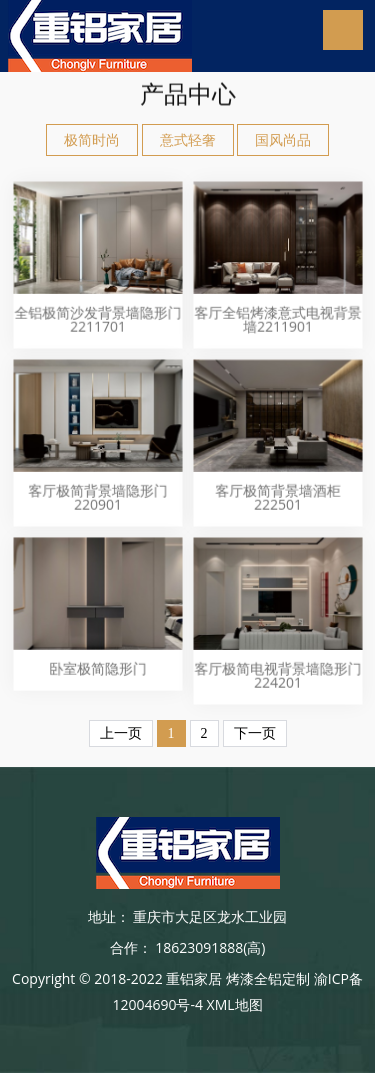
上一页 (121, 733)
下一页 (255, 733)
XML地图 (235, 1004)
